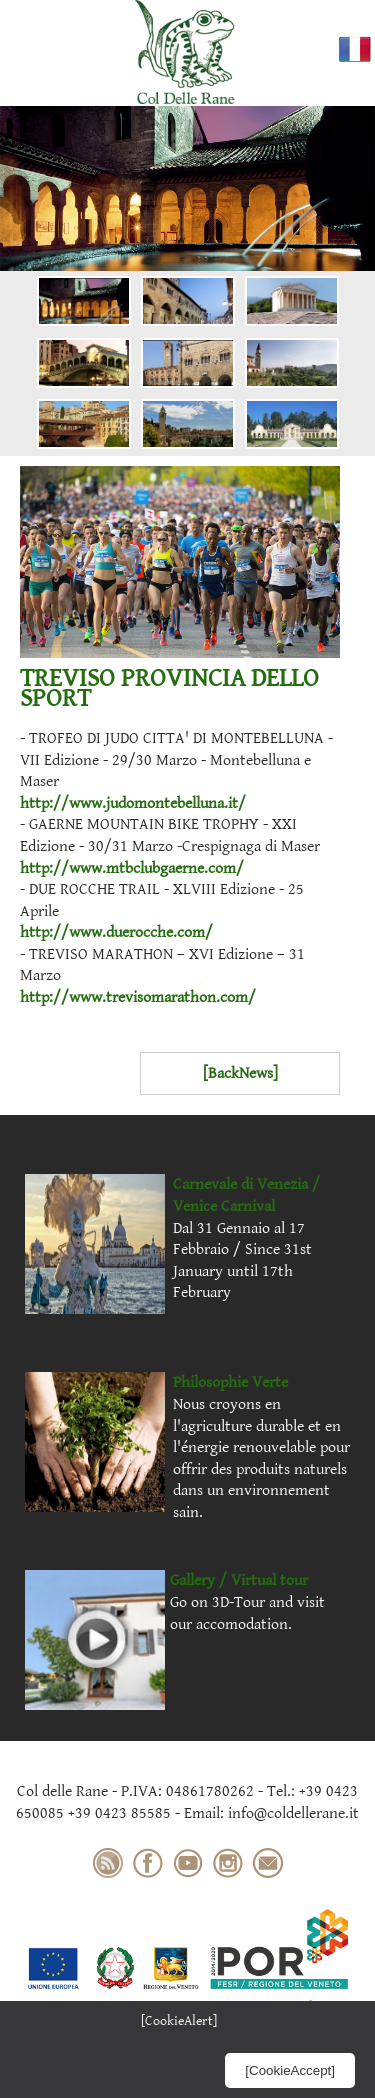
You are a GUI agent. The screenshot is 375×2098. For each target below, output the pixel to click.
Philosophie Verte (230, 1382)
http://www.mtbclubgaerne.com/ (132, 868)
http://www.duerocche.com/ (116, 932)
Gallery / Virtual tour (239, 1580)
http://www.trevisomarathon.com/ (138, 997)
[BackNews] (240, 1073)
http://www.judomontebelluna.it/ (133, 803)
